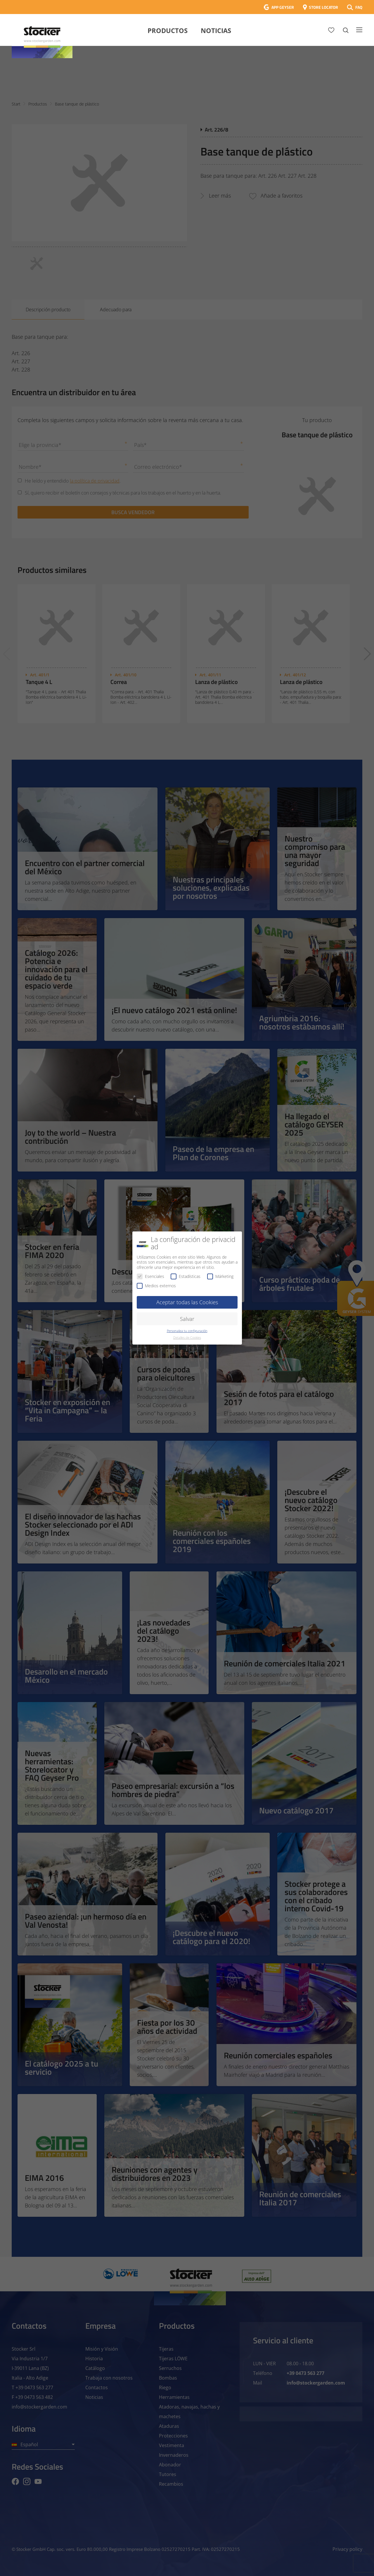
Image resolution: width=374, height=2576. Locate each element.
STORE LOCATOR (323, 7)
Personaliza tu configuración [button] (187, 1331)
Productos (168, 30)
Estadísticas (185, 1276)
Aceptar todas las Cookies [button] (187, 1302)
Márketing (220, 1276)
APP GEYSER (282, 7)
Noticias (216, 30)
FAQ (358, 7)
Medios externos (156, 1285)
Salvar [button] (187, 1318)
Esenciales (150, 1276)
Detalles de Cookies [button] (187, 1337)
